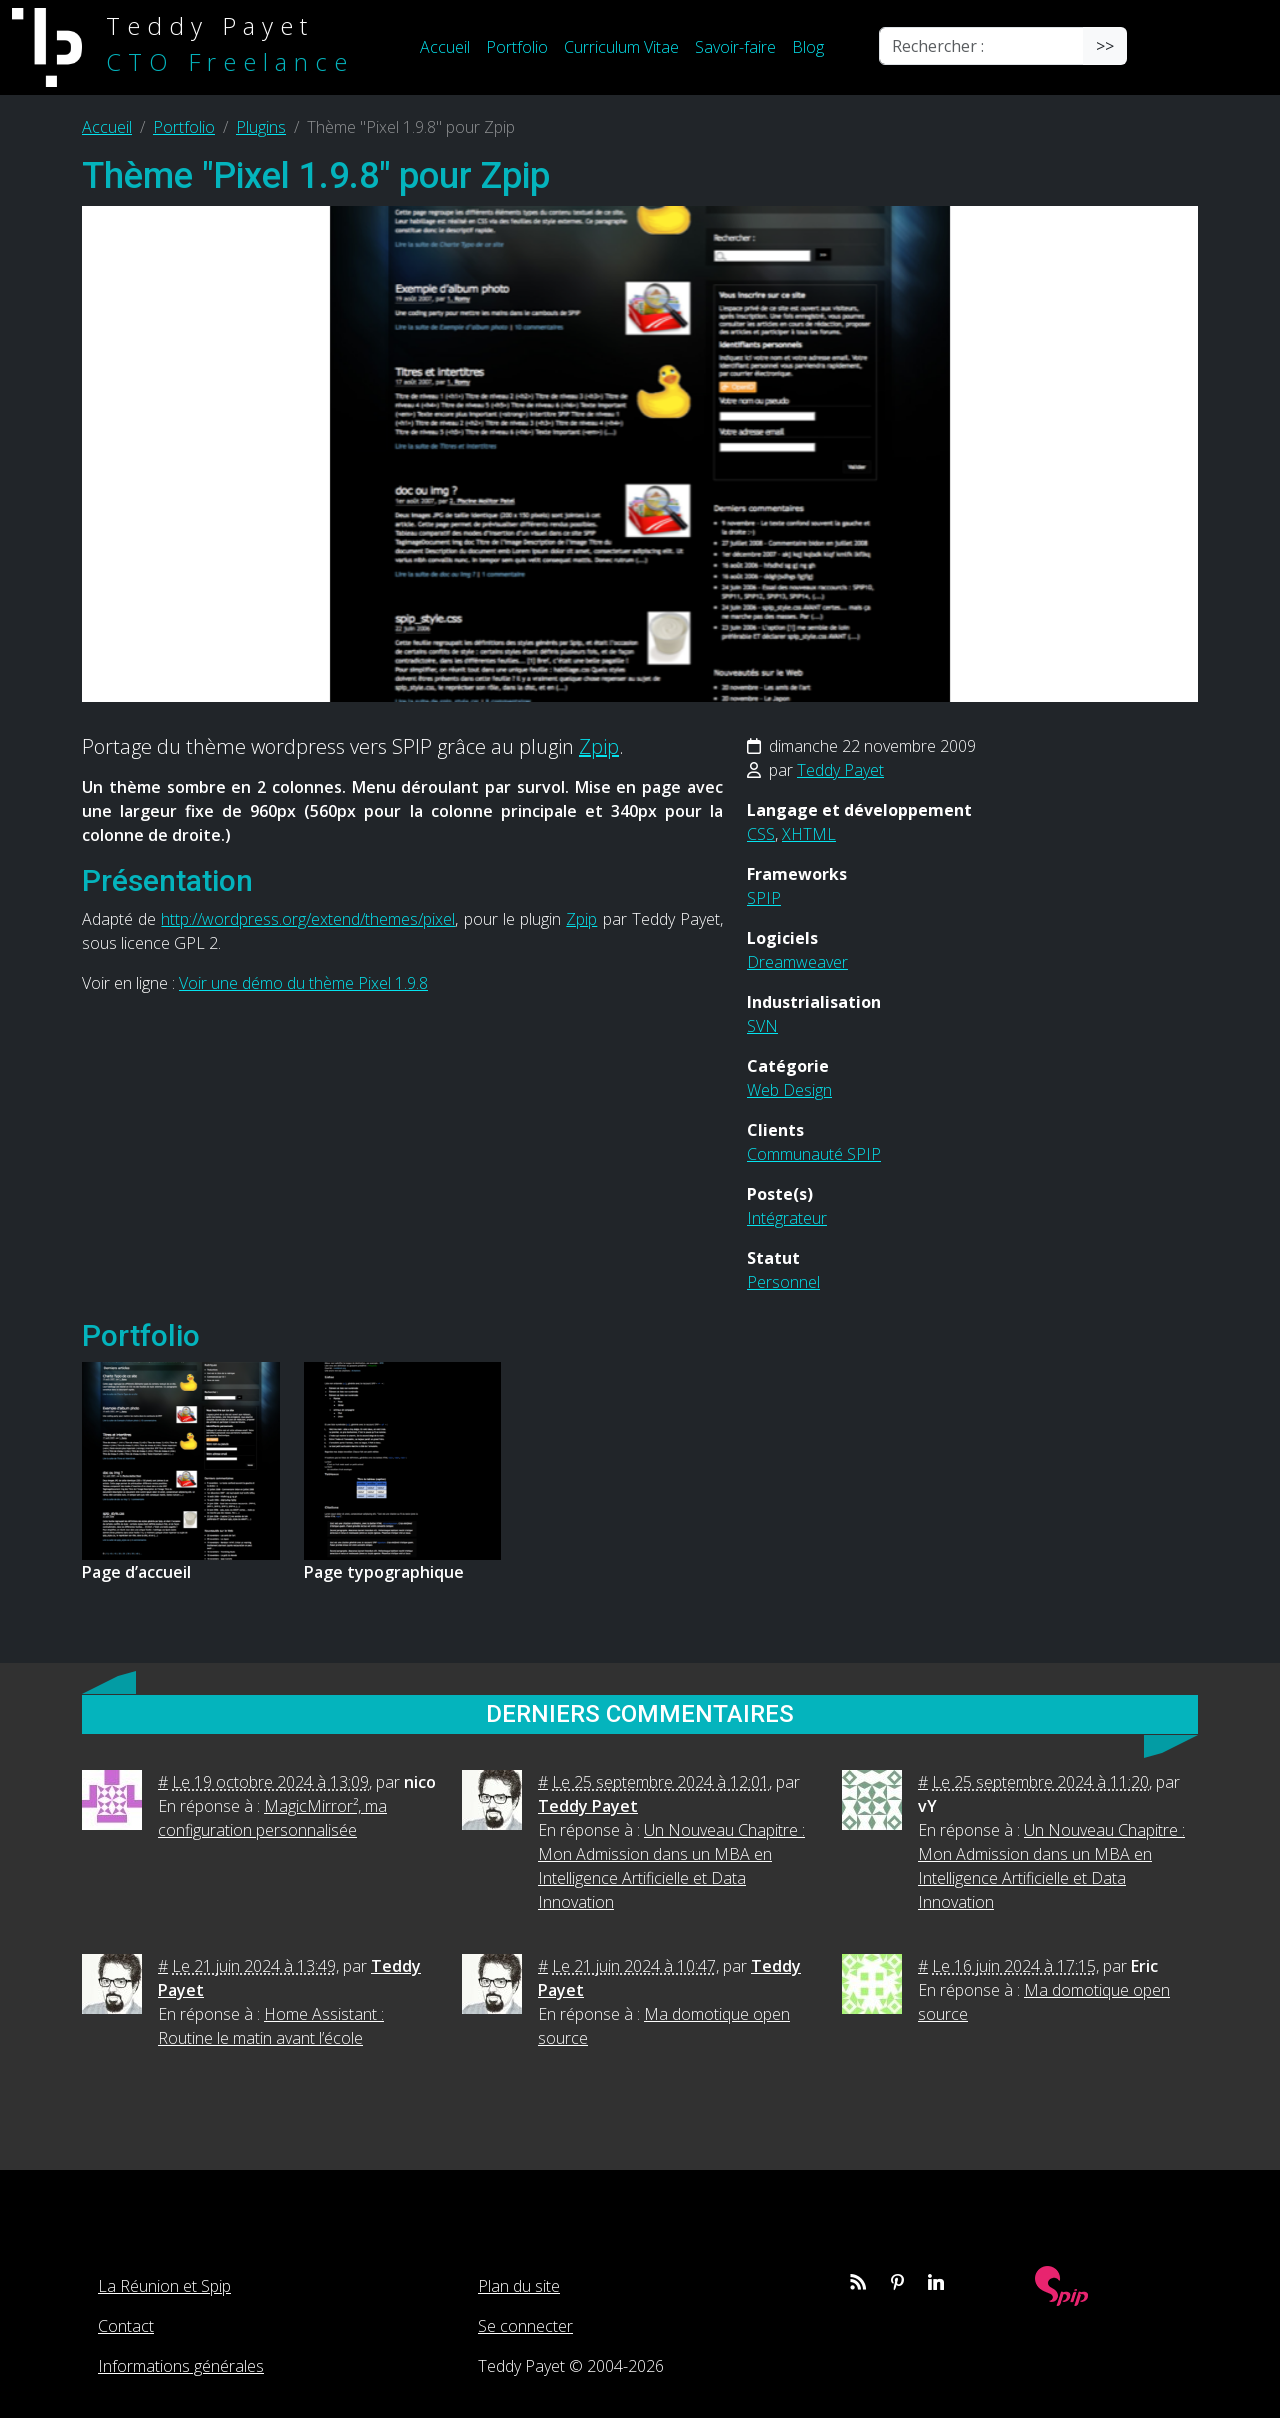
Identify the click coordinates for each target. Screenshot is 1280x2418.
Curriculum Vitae (621, 47)
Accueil (445, 47)
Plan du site (519, 2286)
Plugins (261, 127)
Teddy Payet (840, 770)
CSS (761, 834)
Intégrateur (787, 1218)
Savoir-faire (735, 47)
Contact (126, 2326)
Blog (808, 47)
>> (1105, 46)
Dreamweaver (797, 962)
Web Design (789, 1090)
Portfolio (517, 47)
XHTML (809, 834)
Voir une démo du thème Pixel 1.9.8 (303, 983)
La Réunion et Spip (164, 2286)
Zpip (599, 746)
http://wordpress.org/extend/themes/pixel (308, 919)
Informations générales (181, 2366)
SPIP (764, 898)
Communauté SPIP (814, 1154)
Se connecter (525, 2326)
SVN (762, 1026)
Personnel (783, 1282)
